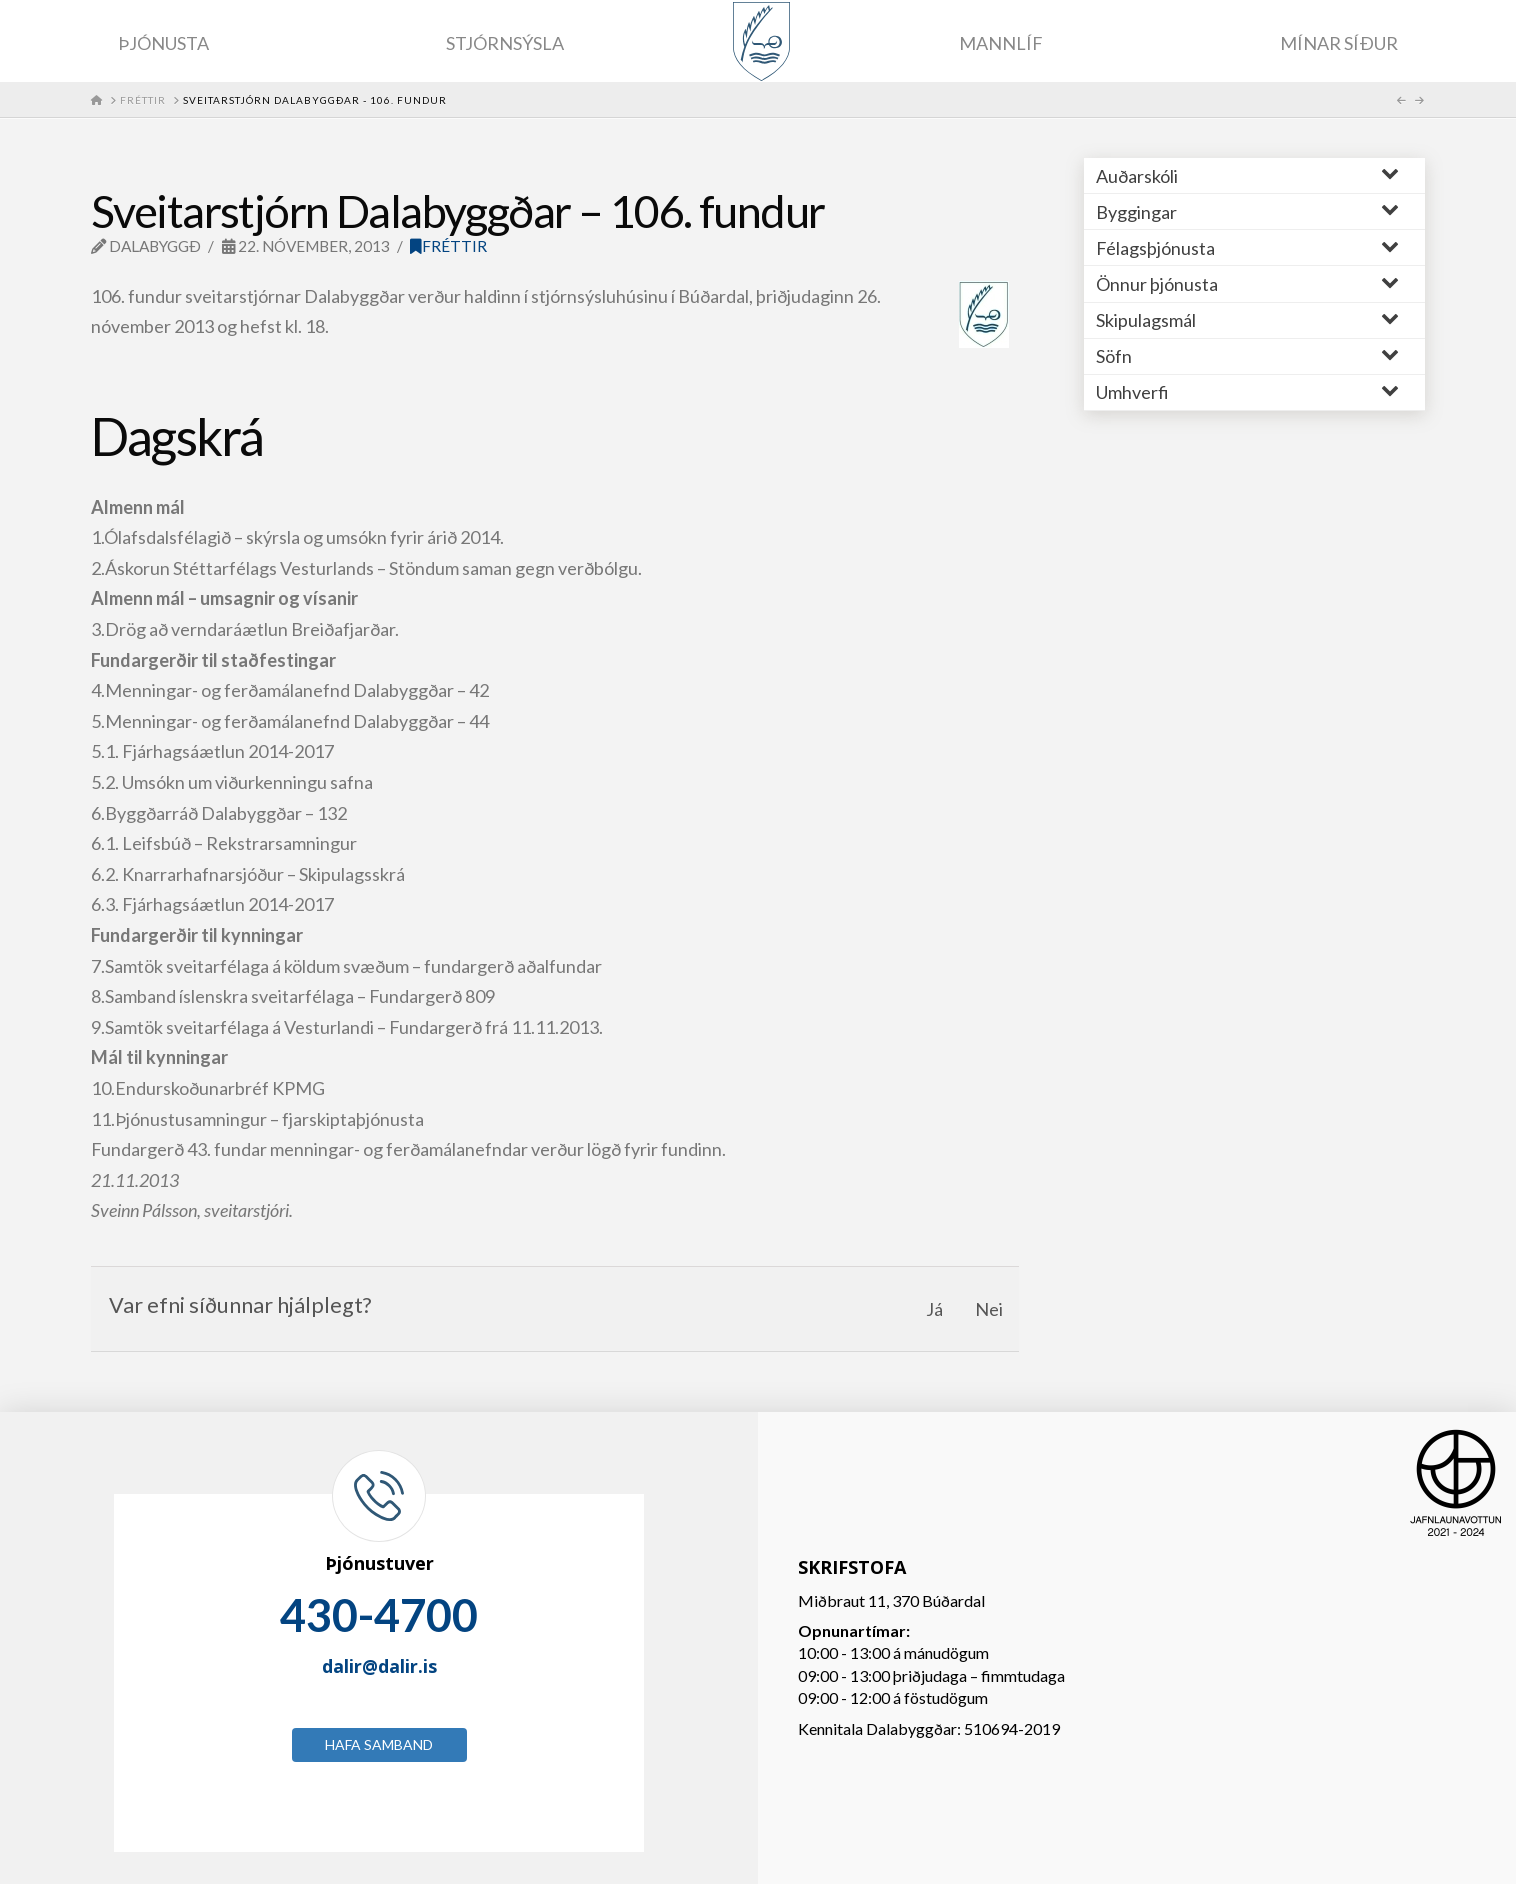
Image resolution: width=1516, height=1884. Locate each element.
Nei (989, 1309)
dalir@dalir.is (379, 1666)
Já (934, 1309)
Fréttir (448, 246)
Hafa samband (379, 1744)
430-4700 (379, 1615)
